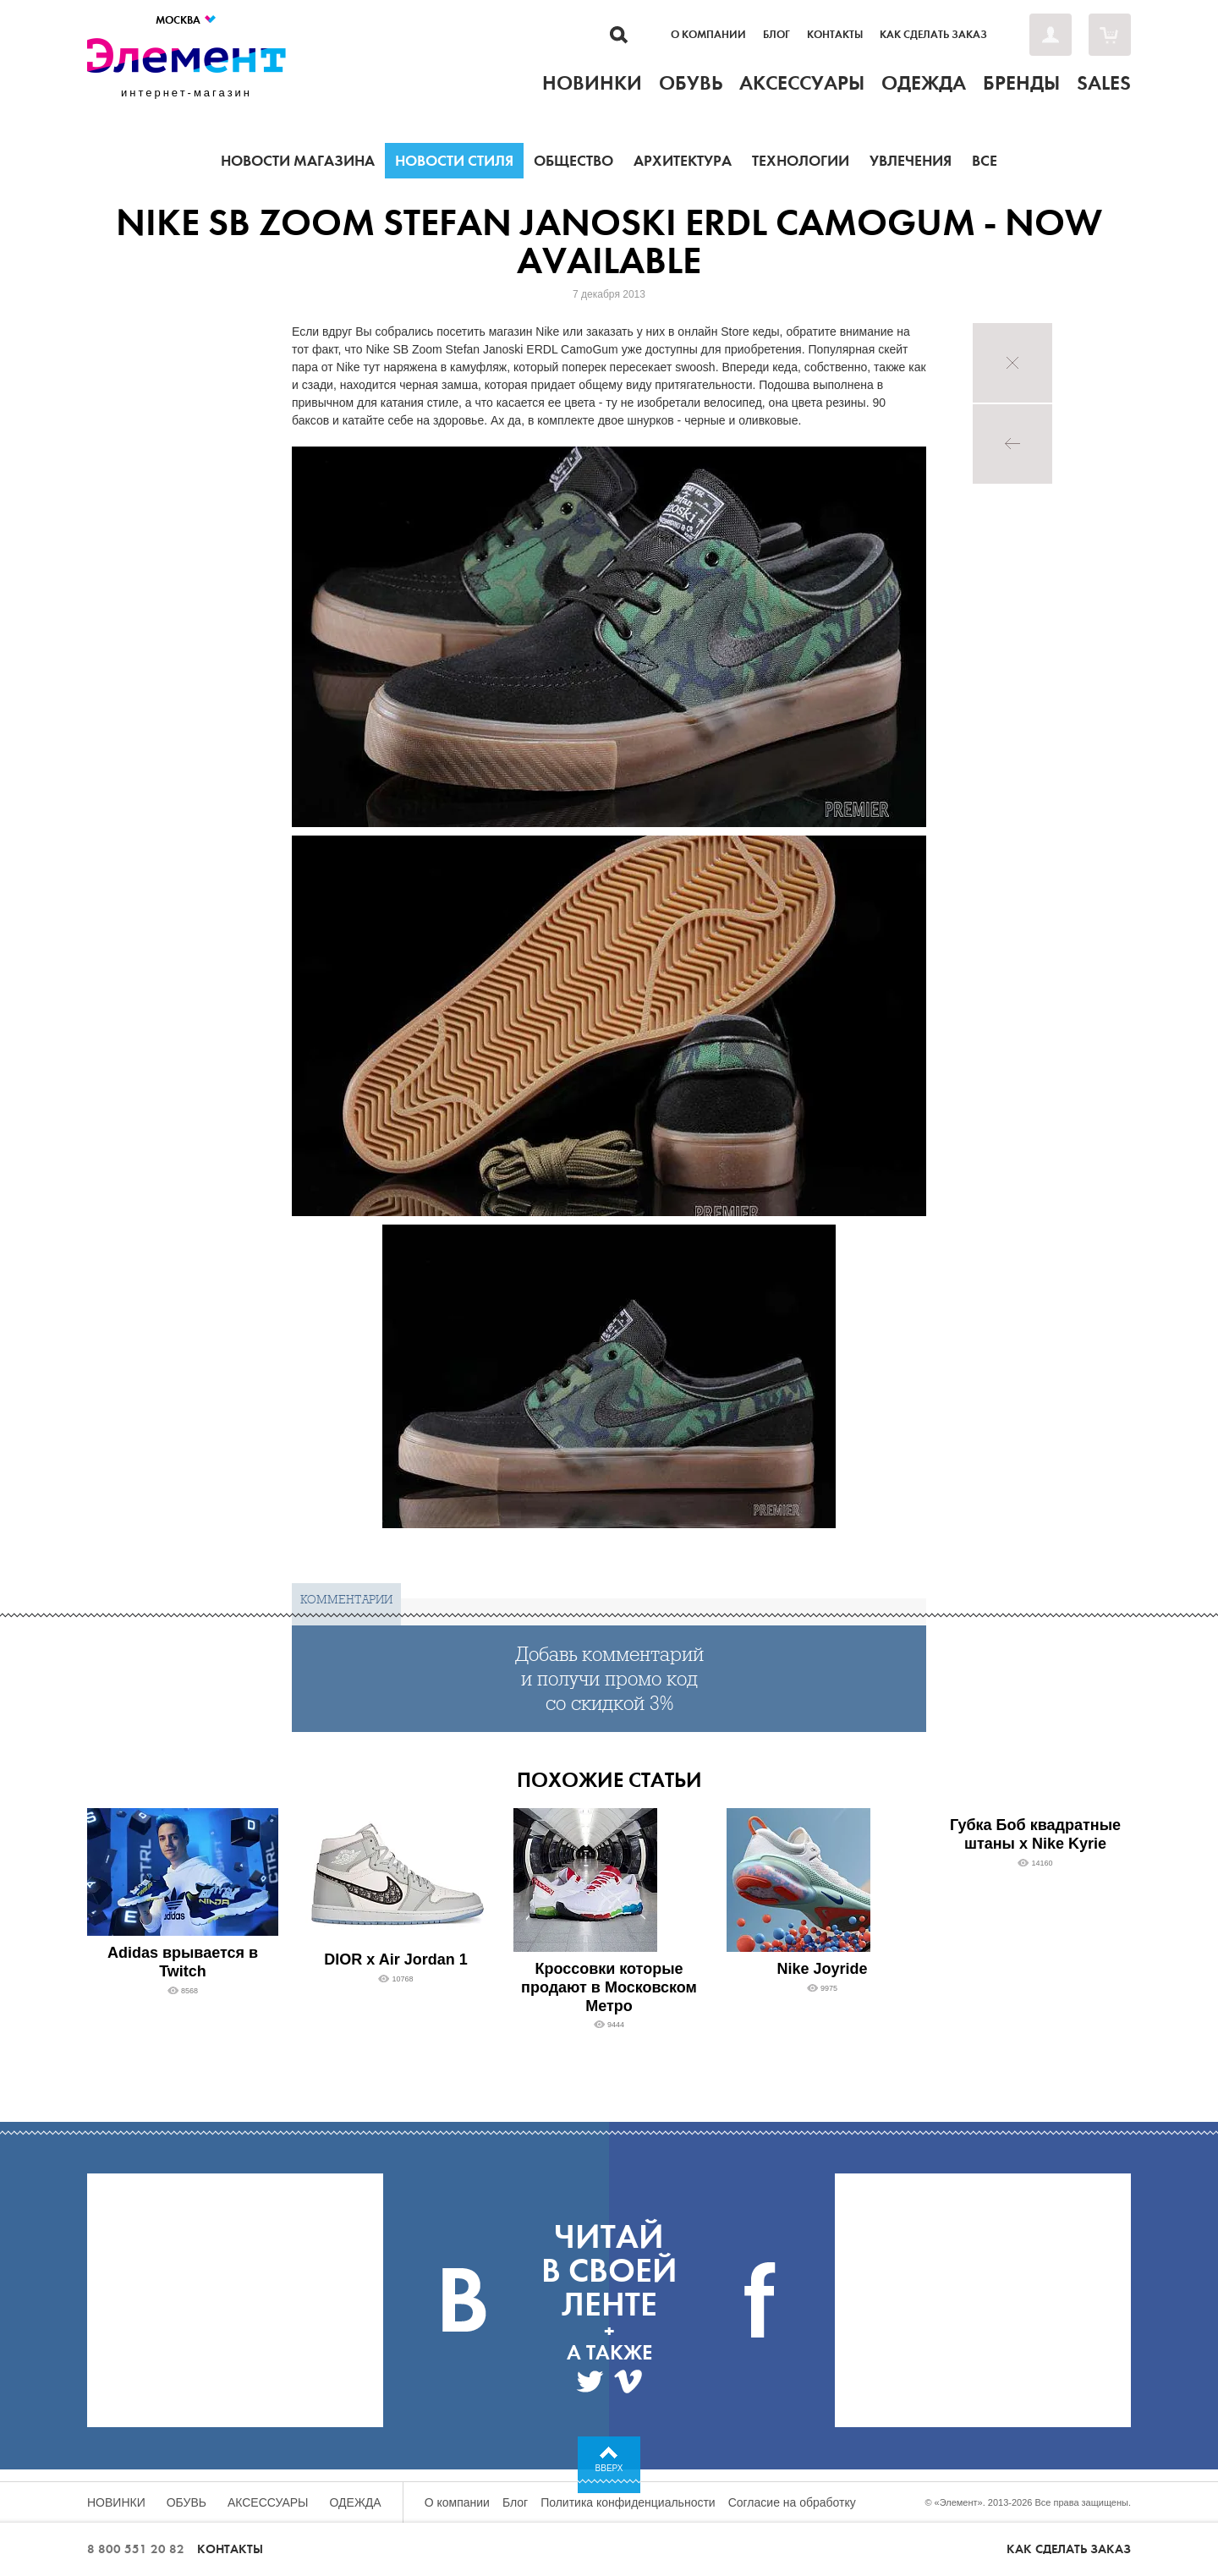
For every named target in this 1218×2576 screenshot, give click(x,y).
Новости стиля (454, 160)
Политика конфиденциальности (628, 2502)
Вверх (609, 2468)
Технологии (800, 160)
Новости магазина (298, 160)
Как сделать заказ (933, 34)
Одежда (355, 2502)
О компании (708, 34)
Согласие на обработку (792, 2502)
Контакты (835, 34)
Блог (776, 34)
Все (984, 160)
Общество (573, 160)
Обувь (186, 2502)
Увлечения (911, 160)
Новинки (116, 2502)
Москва (186, 20)
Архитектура (683, 160)
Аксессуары (268, 2502)
